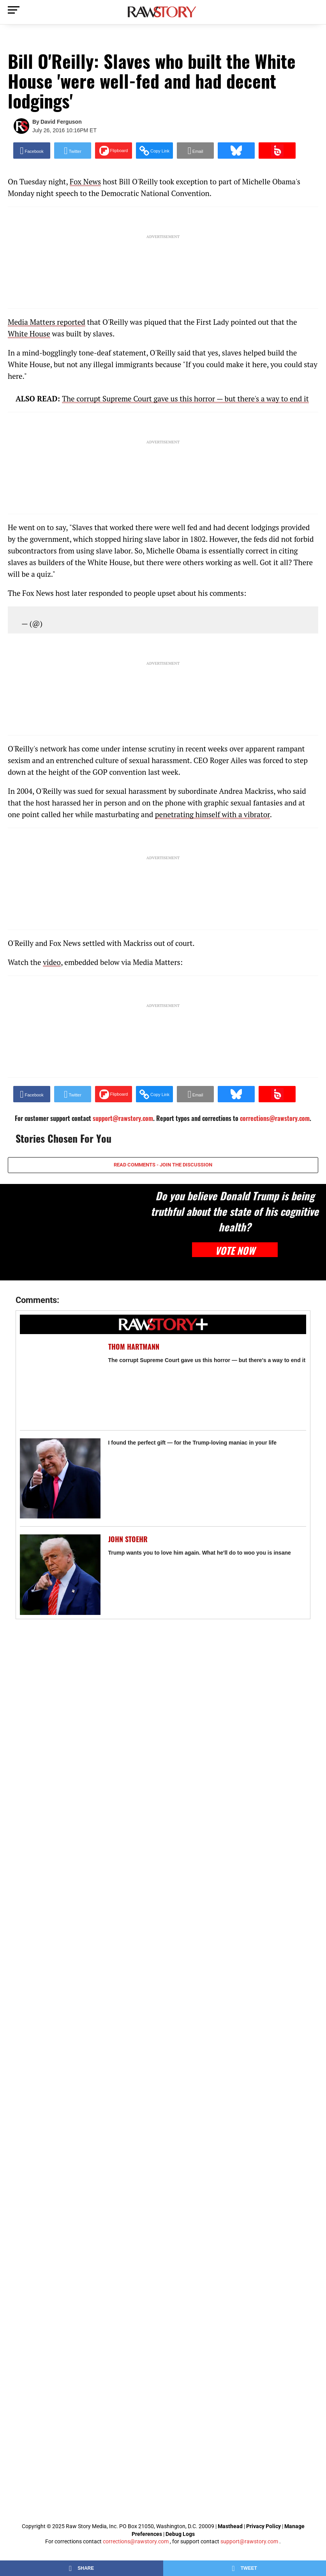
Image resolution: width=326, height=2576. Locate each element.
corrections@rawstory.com (136, 2541)
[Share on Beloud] (277, 150)
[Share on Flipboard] (113, 150)
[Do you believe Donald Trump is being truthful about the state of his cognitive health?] (72, 1232)
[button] (154, 150)
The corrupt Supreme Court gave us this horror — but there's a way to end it (207, 1360)
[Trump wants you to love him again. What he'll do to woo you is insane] (60, 1574)
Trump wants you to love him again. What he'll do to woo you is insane (199, 1553)
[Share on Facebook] (31, 150)
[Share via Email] (195, 150)
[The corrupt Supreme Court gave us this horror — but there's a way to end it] (60, 1382)
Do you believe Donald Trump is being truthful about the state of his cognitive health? (235, 1211)
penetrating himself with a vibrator (212, 814)
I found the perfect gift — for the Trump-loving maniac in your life (192, 1442)
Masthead (230, 2526)
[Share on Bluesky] (236, 150)
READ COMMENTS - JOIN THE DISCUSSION (163, 1165)
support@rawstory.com (249, 2541)
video (52, 962)
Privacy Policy (263, 2526)
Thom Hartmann (133, 1347)
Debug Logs (180, 2534)
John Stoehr (128, 1539)
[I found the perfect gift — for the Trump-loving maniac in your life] (60, 1478)
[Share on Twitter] (72, 150)
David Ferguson (61, 122)
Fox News (85, 181)
